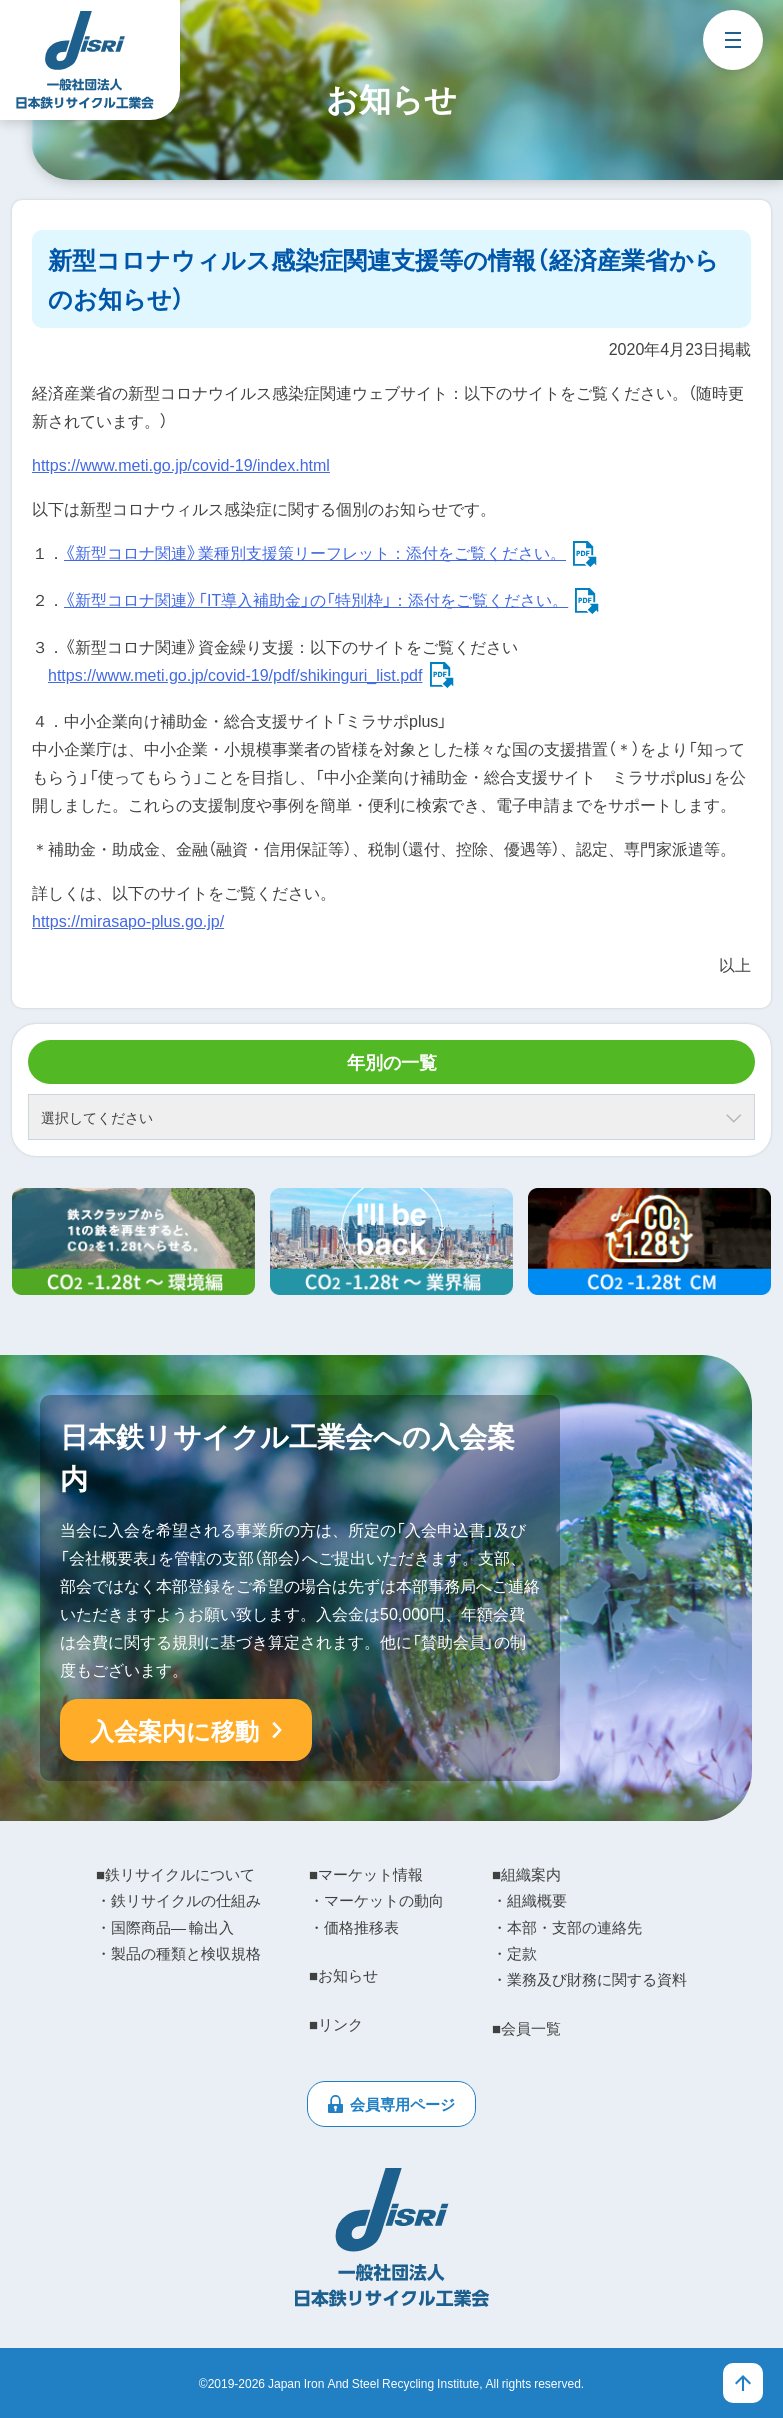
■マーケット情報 (366, 1874)
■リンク (336, 2024)
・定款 (514, 1953)
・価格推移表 (354, 1927)
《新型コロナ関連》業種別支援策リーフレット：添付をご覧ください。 (315, 552)
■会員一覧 (526, 2028)
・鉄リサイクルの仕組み (178, 1900)
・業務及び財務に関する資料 (589, 1979)
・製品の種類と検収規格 (178, 1953)
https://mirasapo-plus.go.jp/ (128, 920)
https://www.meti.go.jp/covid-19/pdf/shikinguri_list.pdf (235, 674)
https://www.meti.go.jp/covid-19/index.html (181, 464)
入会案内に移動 (174, 1730)
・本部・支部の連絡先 (567, 1927)
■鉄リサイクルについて (175, 1874)
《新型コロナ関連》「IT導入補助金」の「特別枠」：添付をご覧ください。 (316, 599)
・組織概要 (529, 1900)
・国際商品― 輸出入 (165, 1927)
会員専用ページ (402, 2104)
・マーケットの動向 (376, 1900)
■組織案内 (526, 1874)
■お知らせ (343, 1975)
